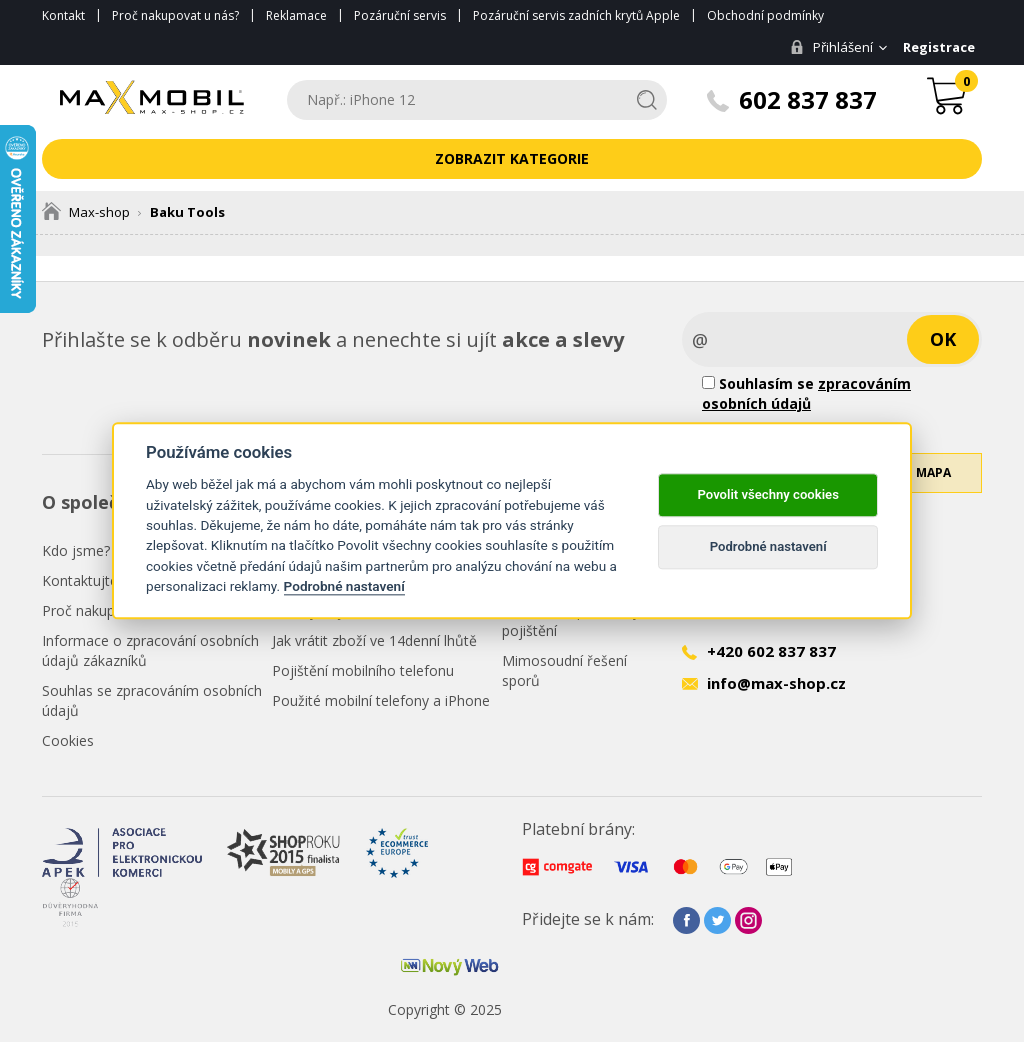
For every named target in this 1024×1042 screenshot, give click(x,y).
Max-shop (86, 212)
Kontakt (63, 15)
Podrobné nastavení (344, 586)
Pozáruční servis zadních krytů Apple (576, 15)
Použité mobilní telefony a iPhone (381, 700)
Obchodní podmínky (765, 15)
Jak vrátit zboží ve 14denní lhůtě (374, 640)
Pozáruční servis (400, 15)
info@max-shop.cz (776, 683)
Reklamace (296, 15)
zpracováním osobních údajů (806, 393)
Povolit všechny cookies (767, 494)
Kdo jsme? (76, 550)
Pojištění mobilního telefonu (363, 670)
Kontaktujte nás (93, 580)
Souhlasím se (806, 393)
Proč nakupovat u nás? (175, 15)
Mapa (933, 484)
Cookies (68, 740)
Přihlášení (828, 47)
